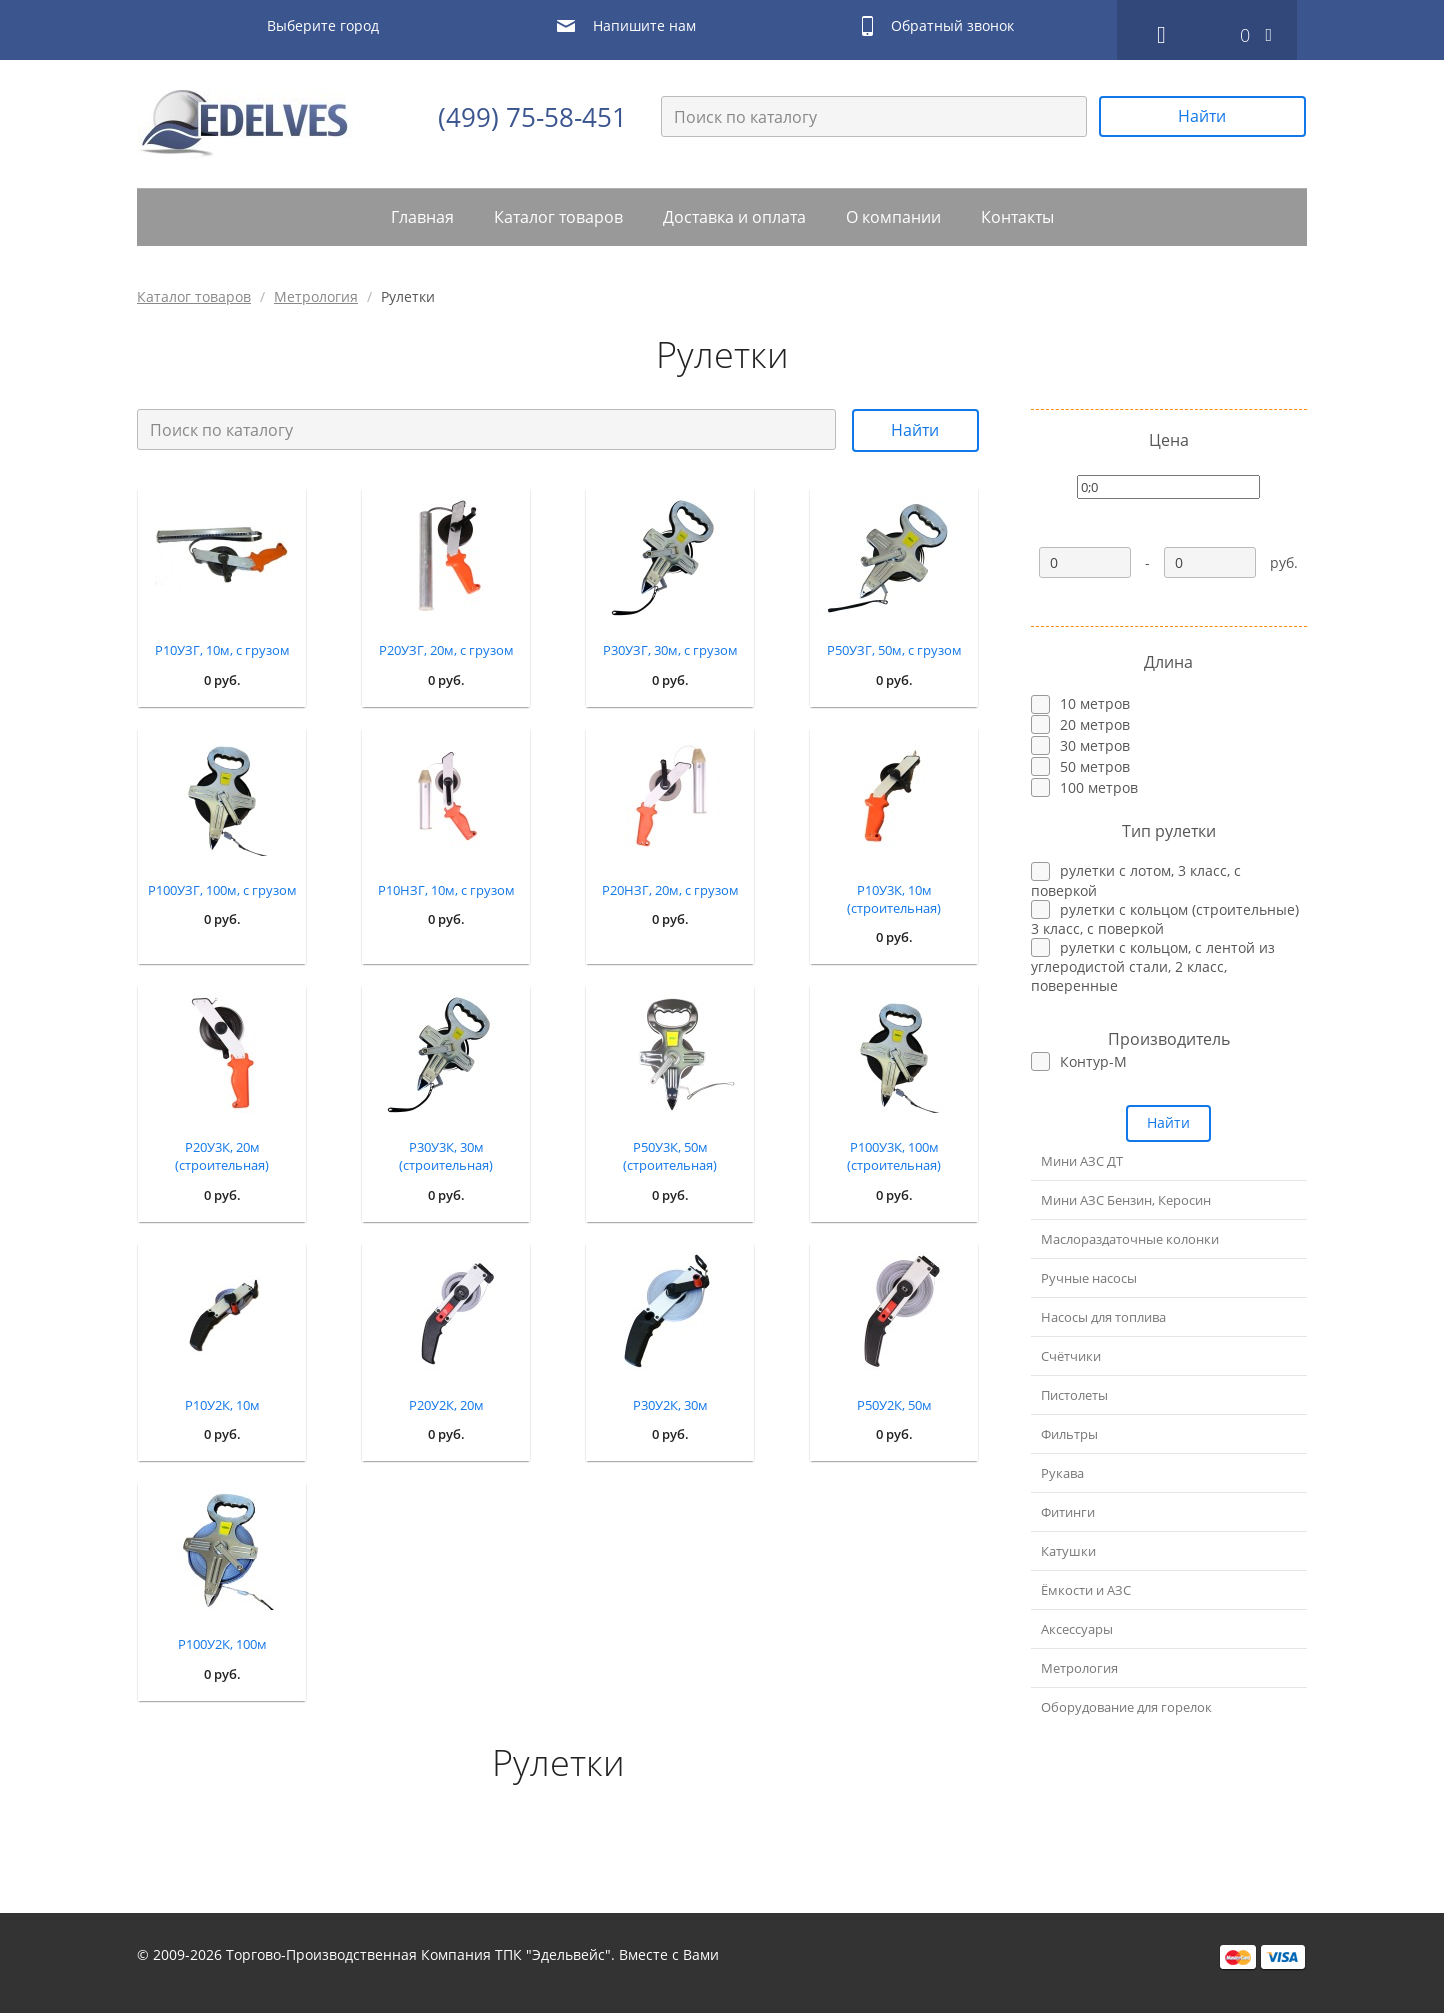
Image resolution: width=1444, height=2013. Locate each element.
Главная (422, 217)
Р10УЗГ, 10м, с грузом (222, 650)
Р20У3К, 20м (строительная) (222, 1156)
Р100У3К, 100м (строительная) (894, 1156)
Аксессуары (1077, 1629)
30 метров (1095, 745)
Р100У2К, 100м (222, 1644)
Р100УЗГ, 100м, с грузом (222, 890)
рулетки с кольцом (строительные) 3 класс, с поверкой (1165, 919)
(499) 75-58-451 (532, 117)
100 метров (1099, 787)
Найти (1202, 116)
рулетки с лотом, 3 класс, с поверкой (1136, 880)
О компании (893, 217)
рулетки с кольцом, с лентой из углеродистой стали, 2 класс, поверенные (1153, 966)
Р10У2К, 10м (222, 1405)
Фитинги (1068, 1512)
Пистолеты (1074, 1395)
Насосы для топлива (1103, 1317)
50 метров (1095, 766)
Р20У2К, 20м (446, 1405)
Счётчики (1071, 1356)
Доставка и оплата (734, 217)
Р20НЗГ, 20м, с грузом (670, 890)
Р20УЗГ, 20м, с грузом (446, 650)
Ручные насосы (1089, 1278)
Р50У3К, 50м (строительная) (670, 1156)
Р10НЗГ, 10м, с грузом (446, 890)
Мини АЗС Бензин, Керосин (1126, 1200)
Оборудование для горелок (1126, 1707)
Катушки (1068, 1551)
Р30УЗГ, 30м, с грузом (670, 650)
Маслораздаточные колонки (1130, 1239)
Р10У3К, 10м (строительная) (894, 899)
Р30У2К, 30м (670, 1405)
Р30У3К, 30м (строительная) (446, 1156)
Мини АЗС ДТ (1082, 1161)
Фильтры (1069, 1434)
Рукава (1062, 1473)
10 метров (1095, 703)
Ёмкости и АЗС (1086, 1590)
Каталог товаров (558, 217)
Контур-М (1093, 1061)
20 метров (1095, 724)
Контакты (1017, 217)
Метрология (316, 296)
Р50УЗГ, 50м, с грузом (894, 650)
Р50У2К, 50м (894, 1405)
